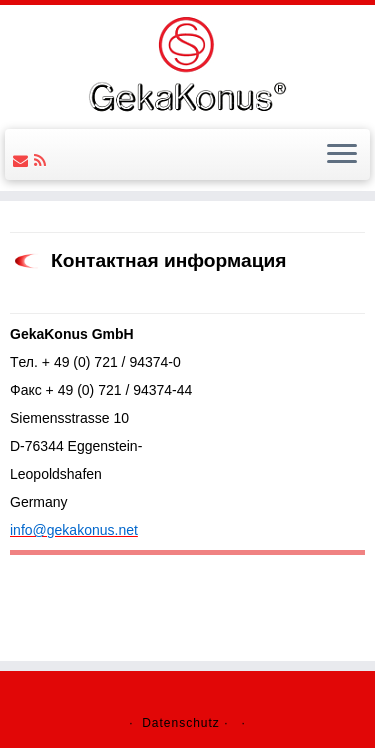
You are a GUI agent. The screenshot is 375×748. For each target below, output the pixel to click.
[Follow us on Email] (23, 160)
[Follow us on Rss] (43, 160)
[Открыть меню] (342, 155)
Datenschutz (181, 723)
